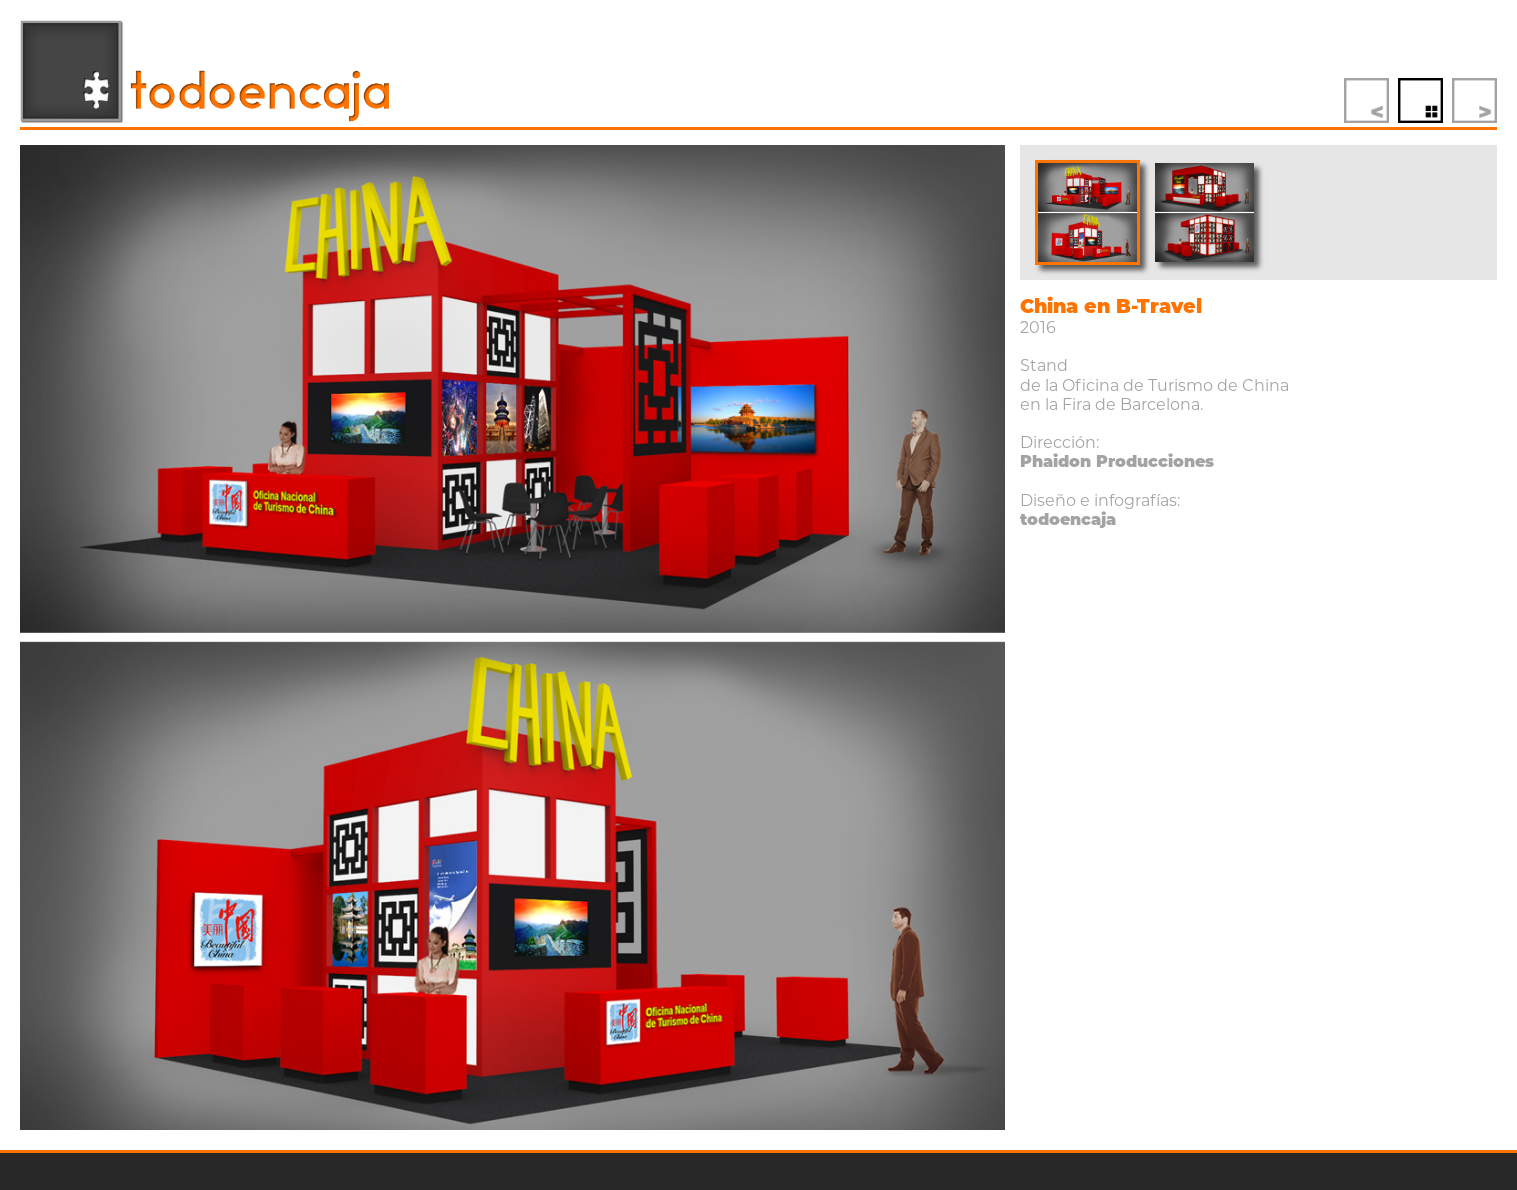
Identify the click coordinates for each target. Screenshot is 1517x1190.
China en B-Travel (1111, 306)
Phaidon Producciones (1117, 461)
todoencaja (1068, 519)
